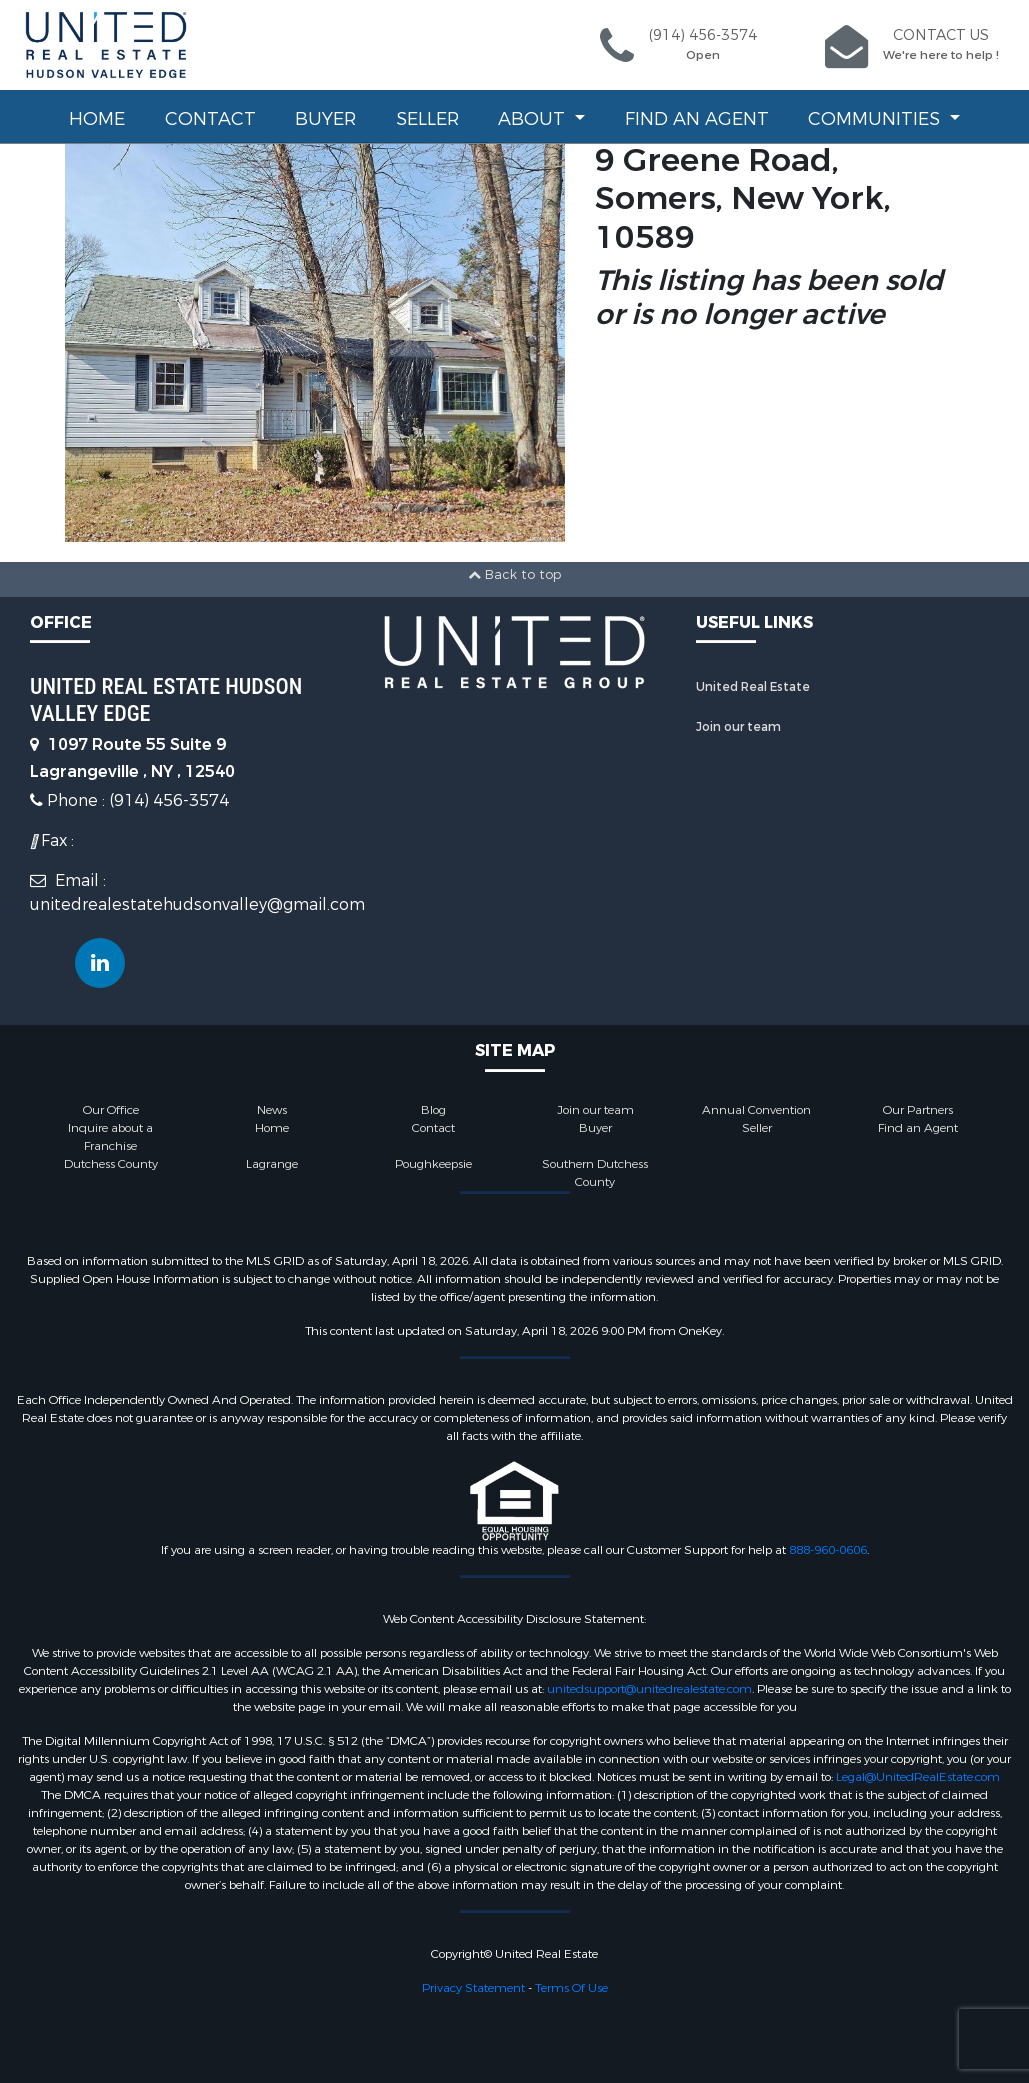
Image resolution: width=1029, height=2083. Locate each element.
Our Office (111, 1110)
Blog (433, 1110)
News (272, 1110)
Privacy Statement (473, 1988)
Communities (876, 119)
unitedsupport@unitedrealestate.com (649, 1689)
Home (97, 119)
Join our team (738, 727)
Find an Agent (697, 119)
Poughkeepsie (433, 1164)
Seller (427, 119)
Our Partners (918, 1110)
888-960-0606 (828, 1550)
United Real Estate (753, 687)
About (534, 119)
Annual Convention (756, 1110)
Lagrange (272, 1164)
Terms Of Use (571, 1988)
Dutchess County (111, 1164)
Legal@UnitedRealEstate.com (918, 1777)
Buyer (325, 119)
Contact (210, 119)
